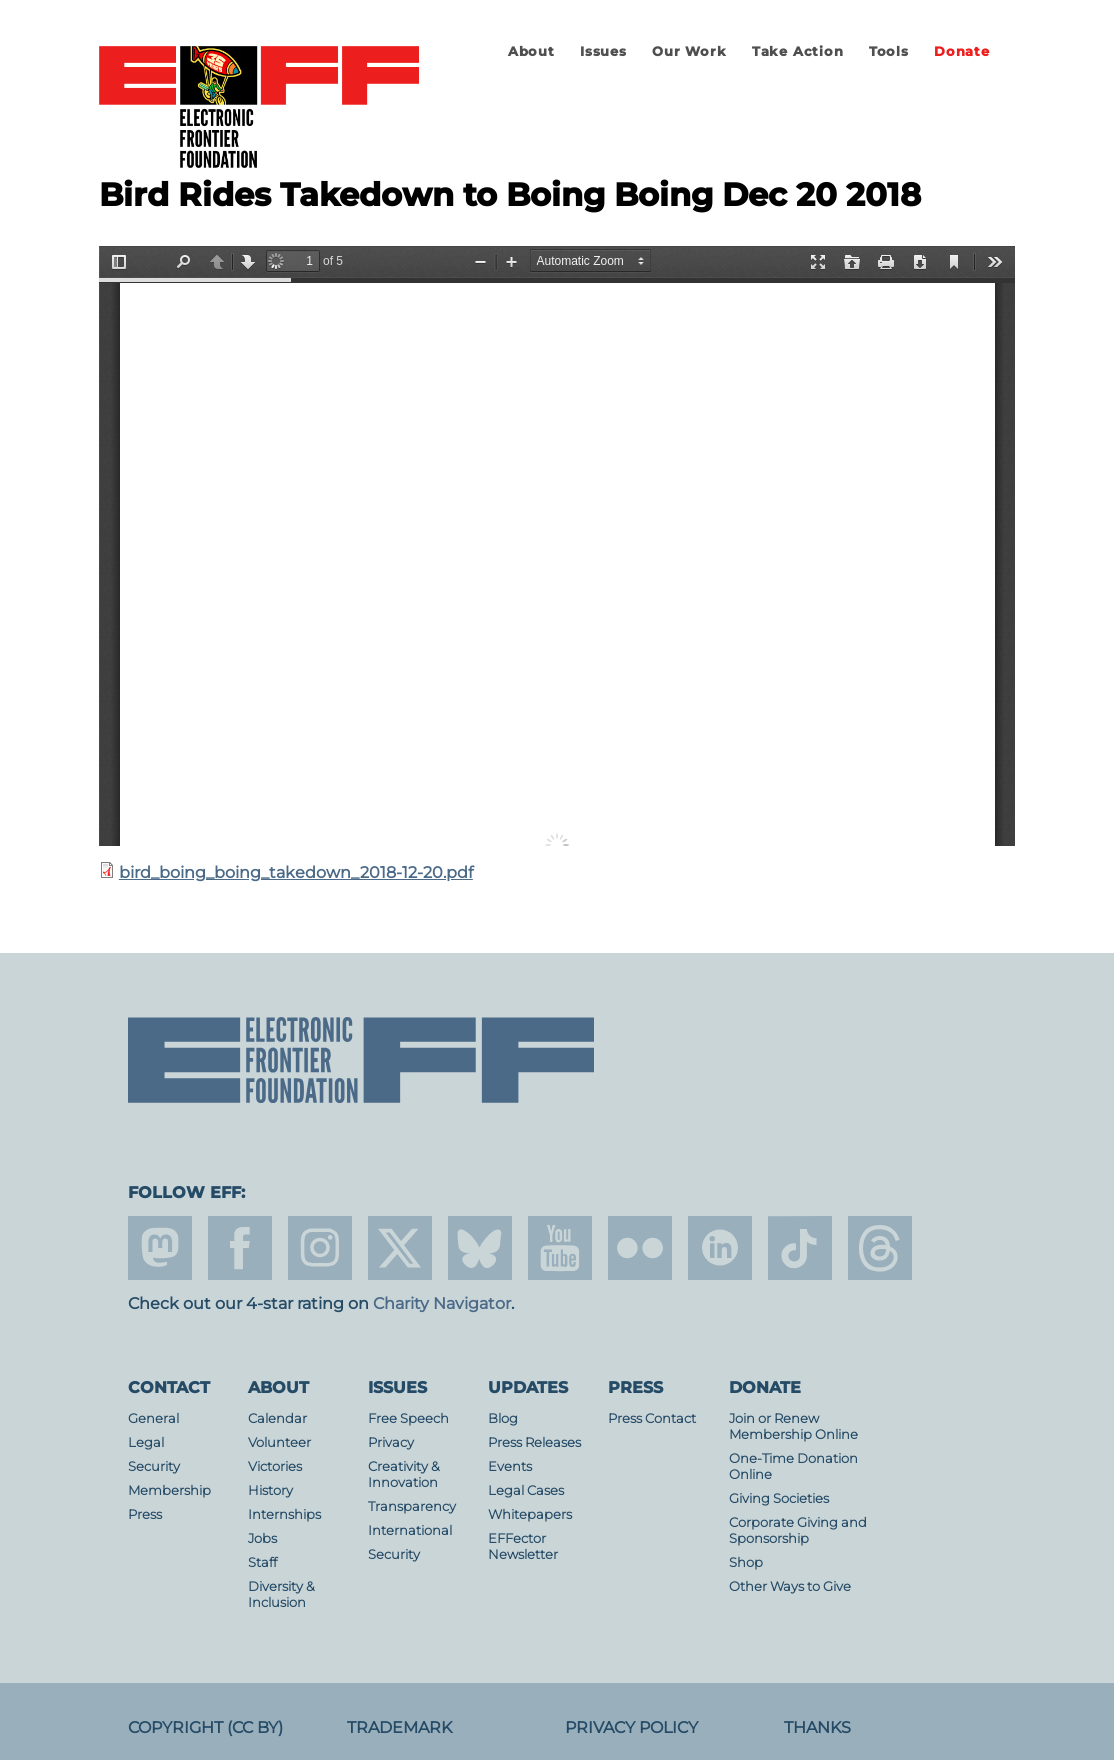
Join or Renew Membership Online (793, 1426)
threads (880, 1248)
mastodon (160, 1248)
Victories (275, 1466)
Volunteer (279, 1442)
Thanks (817, 1727)
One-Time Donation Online (793, 1466)
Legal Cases (526, 1490)
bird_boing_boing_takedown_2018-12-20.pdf (296, 872)
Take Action (798, 51)
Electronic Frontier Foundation (259, 108)
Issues (603, 51)
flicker (640, 1248)
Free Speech (408, 1418)
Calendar (277, 1418)
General (153, 1418)
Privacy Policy (631, 1727)
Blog (503, 1418)
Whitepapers (530, 1514)
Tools (889, 51)
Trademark (399, 1727)
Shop (746, 1562)
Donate (962, 51)
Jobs (262, 1538)
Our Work (689, 51)
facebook (240, 1248)
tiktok (800, 1248)
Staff (262, 1562)
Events (510, 1466)
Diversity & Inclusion (281, 1594)
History (270, 1490)
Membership (169, 1490)
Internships (284, 1514)
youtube (560, 1248)
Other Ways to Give (790, 1586)
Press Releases (534, 1442)
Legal (146, 1442)
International (410, 1530)
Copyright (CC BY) (205, 1727)
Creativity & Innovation (404, 1474)
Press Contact (652, 1418)
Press (145, 1514)
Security (154, 1466)
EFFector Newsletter (523, 1546)
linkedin (720, 1248)
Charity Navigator (442, 1303)
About (531, 51)
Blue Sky (480, 1248)
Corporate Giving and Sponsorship (798, 1530)
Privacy (391, 1442)
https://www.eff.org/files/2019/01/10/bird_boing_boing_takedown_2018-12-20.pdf (557, 546)
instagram (320, 1248)
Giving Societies (779, 1498)
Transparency (412, 1506)
